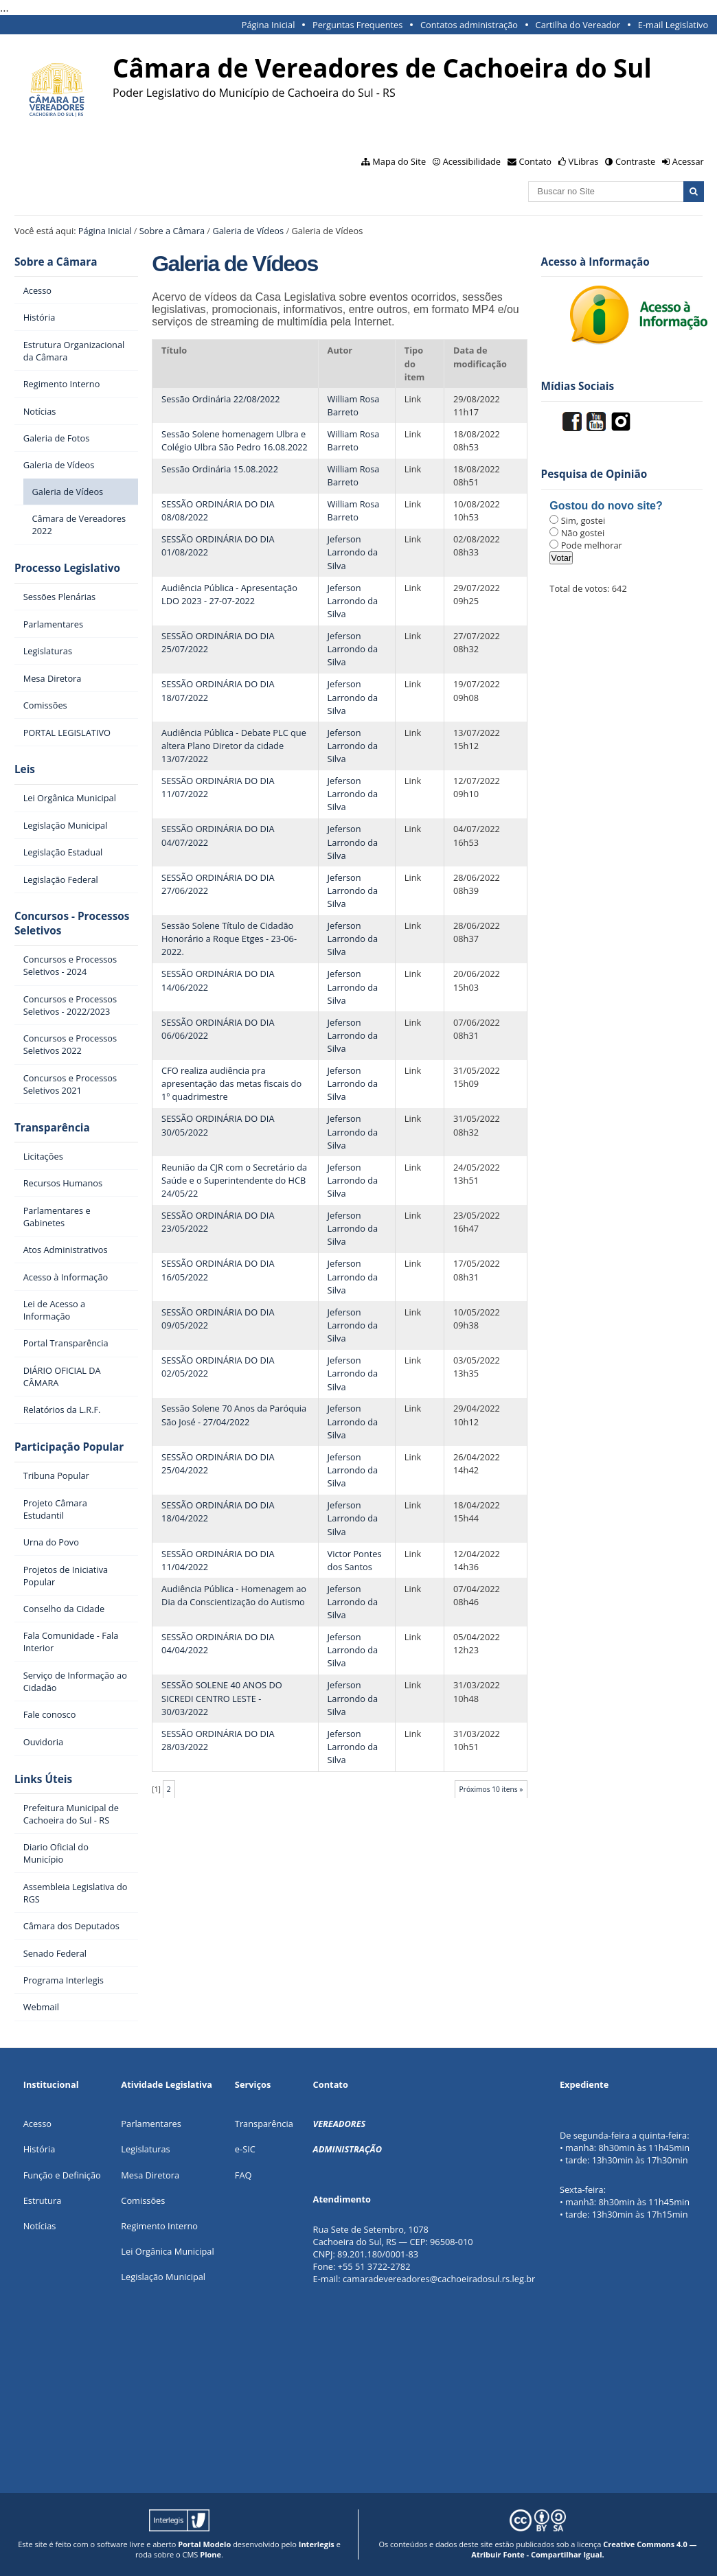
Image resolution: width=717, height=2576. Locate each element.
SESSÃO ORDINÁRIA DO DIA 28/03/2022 (217, 1740)
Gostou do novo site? (605, 505)
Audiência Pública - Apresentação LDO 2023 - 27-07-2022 (229, 594)
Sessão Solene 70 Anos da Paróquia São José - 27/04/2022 (233, 1414)
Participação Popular (69, 1447)
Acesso (37, 2123)
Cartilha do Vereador (578, 25)
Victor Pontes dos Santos (355, 1560)
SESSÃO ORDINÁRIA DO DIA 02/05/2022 (217, 1366)
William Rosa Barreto (354, 405)
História (39, 2149)
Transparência (52, 1127)
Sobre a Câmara (172, 231)
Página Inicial (268, 25)
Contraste (635, 161)
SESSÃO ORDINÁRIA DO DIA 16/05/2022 (217, 1270)
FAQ (243, 2175)
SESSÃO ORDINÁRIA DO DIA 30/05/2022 (217, 1125)
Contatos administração (469, 25)
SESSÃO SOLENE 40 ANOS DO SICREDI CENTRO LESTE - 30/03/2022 (221, 1698)
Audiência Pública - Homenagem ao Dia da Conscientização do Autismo (233, 1595)
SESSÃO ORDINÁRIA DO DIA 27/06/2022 (217, 884)
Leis (24, 769)
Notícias (39, 2226)
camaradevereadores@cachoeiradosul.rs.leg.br (439, 2279)
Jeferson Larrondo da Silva (353, 552)
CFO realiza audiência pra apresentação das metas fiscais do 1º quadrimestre (231, 1083)
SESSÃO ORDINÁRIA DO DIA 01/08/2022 (217, 545)
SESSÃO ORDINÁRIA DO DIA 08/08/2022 (217, 510)
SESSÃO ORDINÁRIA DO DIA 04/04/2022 (217, 1643)
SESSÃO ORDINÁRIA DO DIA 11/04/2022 (217, 1560)
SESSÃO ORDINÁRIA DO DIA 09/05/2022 (217, 1318)
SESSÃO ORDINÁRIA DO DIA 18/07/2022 (217, 690)
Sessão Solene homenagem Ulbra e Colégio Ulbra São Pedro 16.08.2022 (234, 440)
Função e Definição (62, 2175)
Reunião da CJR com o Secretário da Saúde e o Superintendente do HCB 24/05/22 (234, 1180)
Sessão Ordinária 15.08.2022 (219, 469)
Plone (210, 2554)
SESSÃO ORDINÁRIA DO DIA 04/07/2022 (217, 835)
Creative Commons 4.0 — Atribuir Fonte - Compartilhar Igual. (583, 2549)
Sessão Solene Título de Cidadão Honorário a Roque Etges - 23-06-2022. (229, 938)
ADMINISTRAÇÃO (347, 2149)
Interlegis (316, 2544)
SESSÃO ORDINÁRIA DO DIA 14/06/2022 (217, 980)
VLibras (584, 161)
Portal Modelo (204, 2544)
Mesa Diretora (150, 2175)
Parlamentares (151, 2123)
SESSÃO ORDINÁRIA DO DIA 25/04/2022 (217, 1463)
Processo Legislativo (67, 568)
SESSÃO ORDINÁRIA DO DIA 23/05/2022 (217, 1221)
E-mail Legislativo (673, 25)
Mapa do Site (399, 161)
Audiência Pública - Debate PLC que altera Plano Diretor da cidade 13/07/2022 (233, 745)
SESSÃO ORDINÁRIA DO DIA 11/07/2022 (217, 787)
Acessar (688, 161)
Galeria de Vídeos (248, 231)
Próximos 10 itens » (491, 1789)
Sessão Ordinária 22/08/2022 (220, 399)
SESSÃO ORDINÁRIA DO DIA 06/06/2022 (217, 1029)
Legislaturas (145, 2149)
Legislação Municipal (163, 2276)
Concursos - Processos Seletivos (72, 923)
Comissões (143, 2200)
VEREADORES (339, 2123)
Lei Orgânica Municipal (167, 2251)
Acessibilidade (472, 161)
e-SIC (245, 2149)
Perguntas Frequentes (357, 25)
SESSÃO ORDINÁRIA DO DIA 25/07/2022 (217, 642)
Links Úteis (43, 1779)
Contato (535, 161)
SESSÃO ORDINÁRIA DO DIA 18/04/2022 (217, 1511)
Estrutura (42, 2200)
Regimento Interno (159, 2226)
